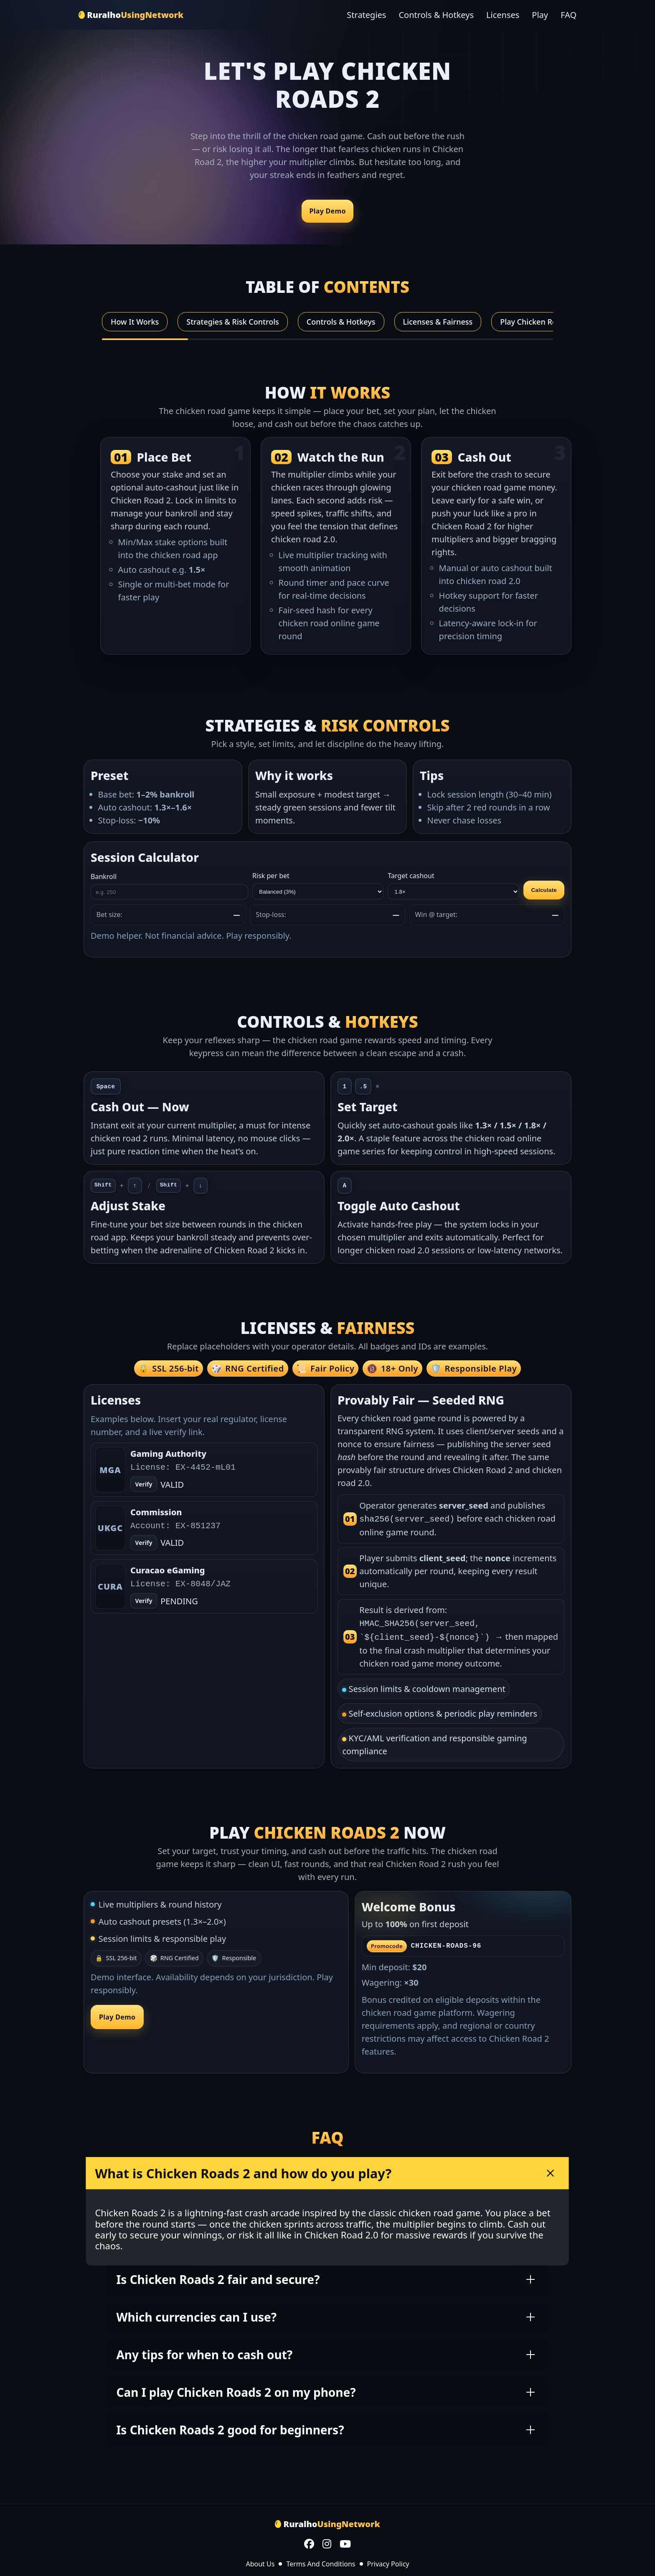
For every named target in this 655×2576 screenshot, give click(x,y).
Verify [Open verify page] (143, 1485)
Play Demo (327, 211)
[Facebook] (309, 2542)
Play (540, 14)
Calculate (544, 890)
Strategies (366, 14)
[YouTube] (345, 2542)
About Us (260, 2561)
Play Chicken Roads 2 (538, 322)
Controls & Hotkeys (436, 14)
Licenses (502, 14)
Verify (143, 1543)
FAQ (568, 14)
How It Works (135, 322)
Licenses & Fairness (438, 322)
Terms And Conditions (320, 2561)
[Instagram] (326, 2542)
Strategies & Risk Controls (232, 322)
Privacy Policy (388, 2561)
